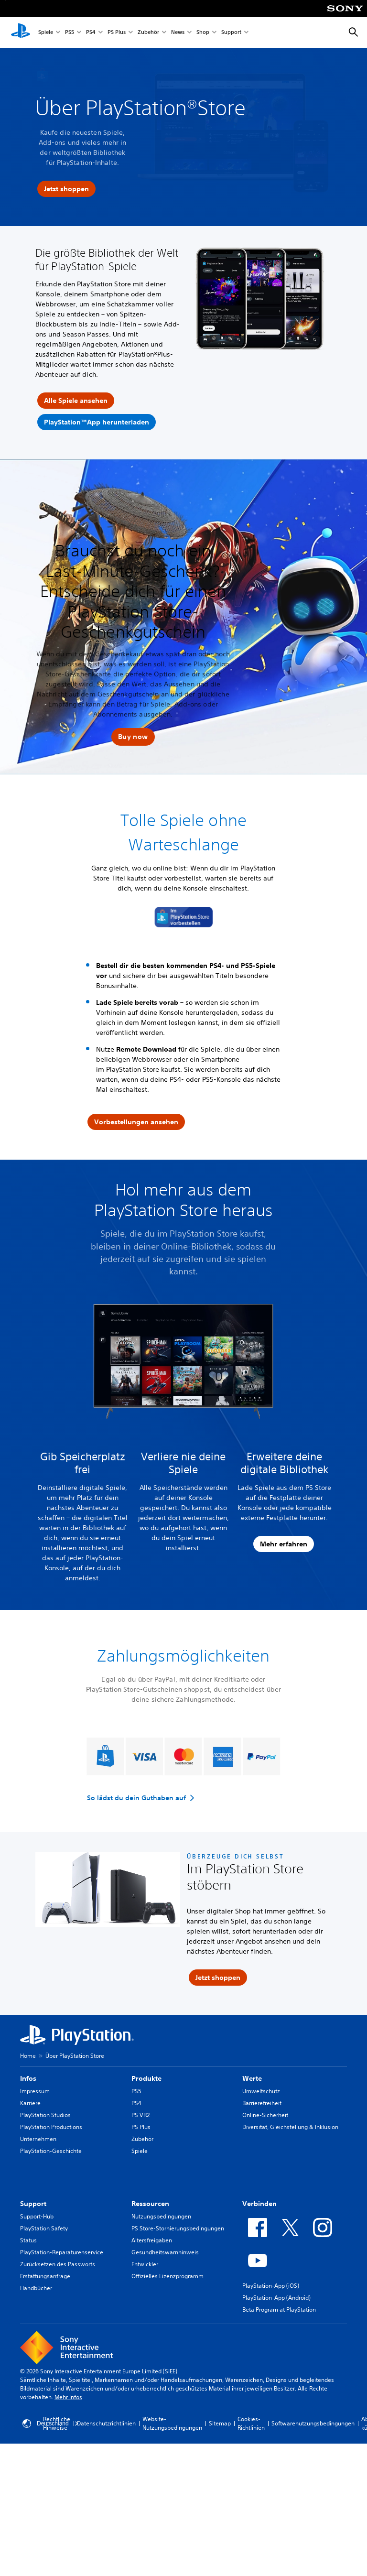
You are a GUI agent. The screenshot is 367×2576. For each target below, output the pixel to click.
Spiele (45, 32)
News (177, 32)
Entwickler (144, 2264)
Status (28, 2240)
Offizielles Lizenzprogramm (167, 2276)
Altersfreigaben (151, 2240)
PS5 (69, 32)
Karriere (30, 2103)
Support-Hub (37, 2216)
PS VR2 (140, 2115)
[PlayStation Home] (20, 32)
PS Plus (117, 32)
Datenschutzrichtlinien (106, 2423)
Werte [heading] (252, 2078)
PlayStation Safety (44, 2228)
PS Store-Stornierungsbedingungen (177, 2228)
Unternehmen (38, 2139)
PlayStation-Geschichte (51, 2151)
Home (28, 2056)
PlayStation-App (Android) (276, 2297)
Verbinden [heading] (259, 2203)
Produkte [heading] (146, 2078)
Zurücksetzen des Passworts (57, 2264)
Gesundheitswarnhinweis (165, 2252)
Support (231, 32)
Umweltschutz (261, 2091)
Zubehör (148, 32)
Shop (202, 32)
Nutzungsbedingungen (161, 2216)
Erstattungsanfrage (45, 2276)
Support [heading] (33, 2203)
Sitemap (220, 2423)
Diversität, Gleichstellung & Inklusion (290, 2127)
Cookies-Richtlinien (251, 2423)
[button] (132, 737)
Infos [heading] (28, 2078)
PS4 (91, 32)
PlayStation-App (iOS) (270, 2286)
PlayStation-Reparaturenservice (61, 2252)
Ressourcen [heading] (150, 2203)
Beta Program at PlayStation (279, 2309)
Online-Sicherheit (265, 2115)
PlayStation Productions (51, 2127)
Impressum (35, 2091)
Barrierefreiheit (261, 2103)
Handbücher (36, 2288)
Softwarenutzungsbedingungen (313, 2423)
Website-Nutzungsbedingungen (172, 2423)
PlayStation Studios (45, 2115)
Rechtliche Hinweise (56, 2423)
